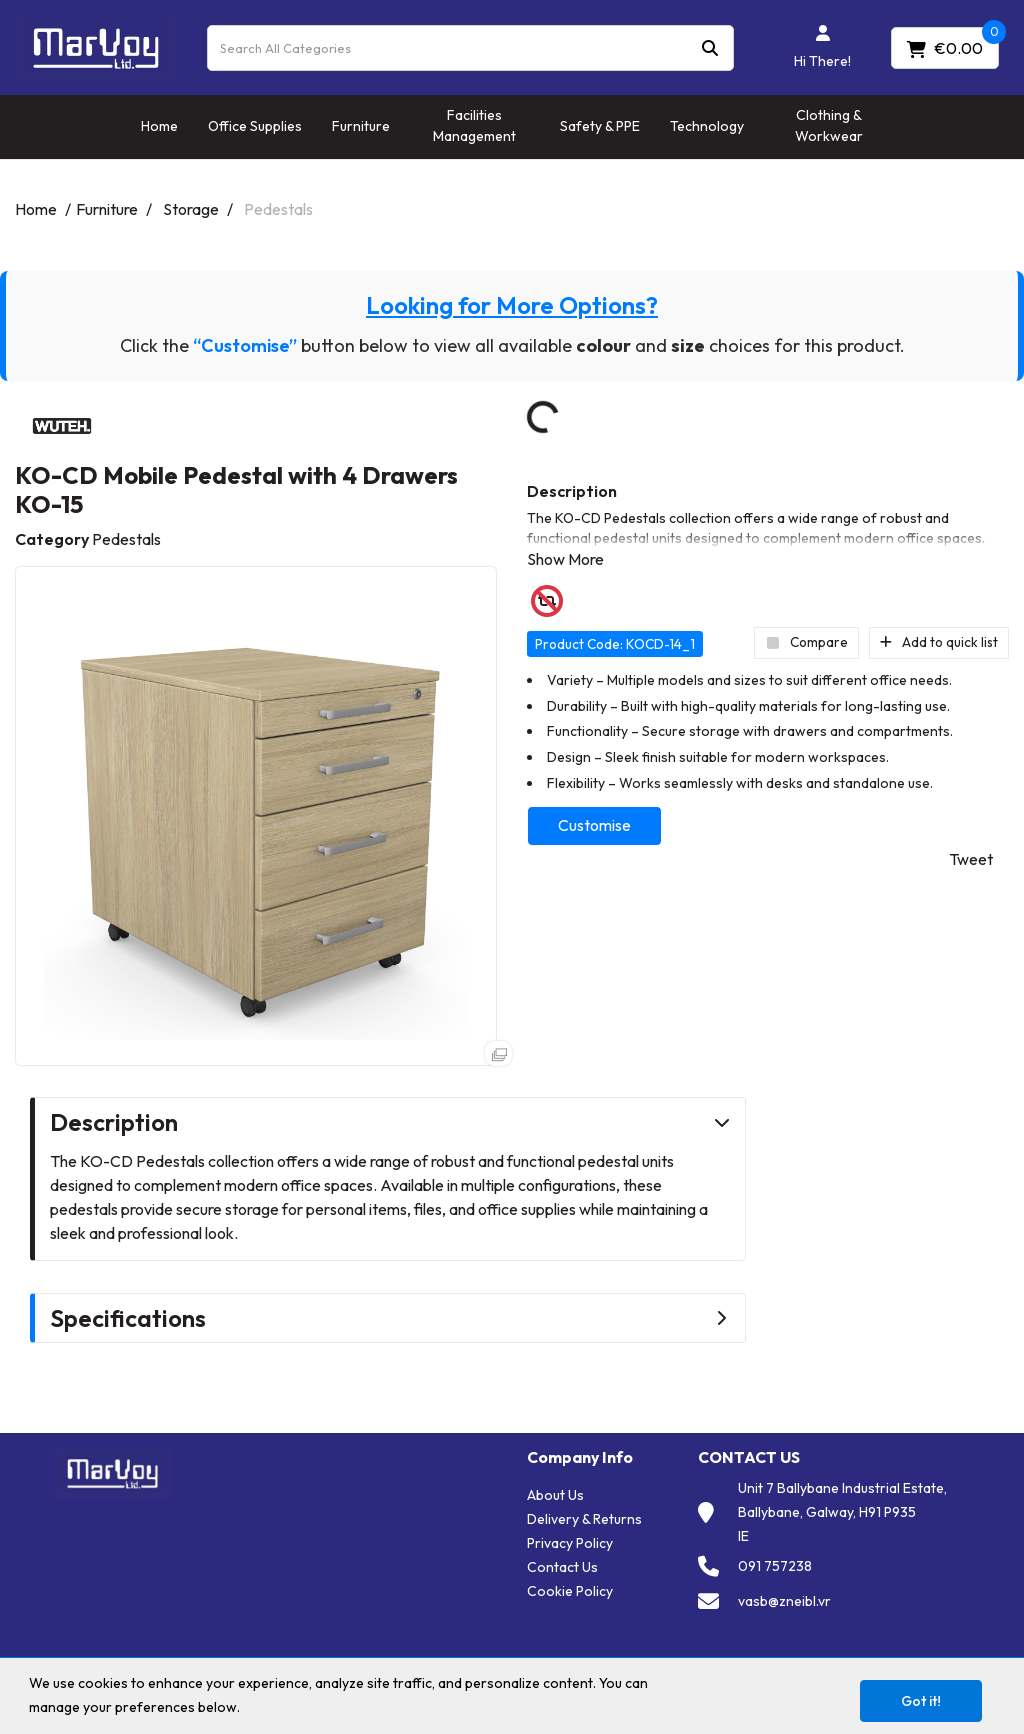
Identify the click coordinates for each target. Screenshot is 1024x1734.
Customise (594, 825)
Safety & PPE (600, 126)
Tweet (971, 859)
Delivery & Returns (584, 1519)
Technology (707, 126)
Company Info (580, 1457)
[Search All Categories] (470, 48)
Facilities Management (474, 125)
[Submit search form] (710, 47)
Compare (806, 642)
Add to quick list (939, 642)
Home (159, 126)
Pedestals (278, 209)
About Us (555, 1495)
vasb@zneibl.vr (784, 1601)
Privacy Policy (570, 1543)
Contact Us (562, 1567)
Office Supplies (255, 126)
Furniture (361, 126)
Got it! (921, 1701)
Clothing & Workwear (829, 125)
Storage (191, 209)
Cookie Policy (570, 1591)
